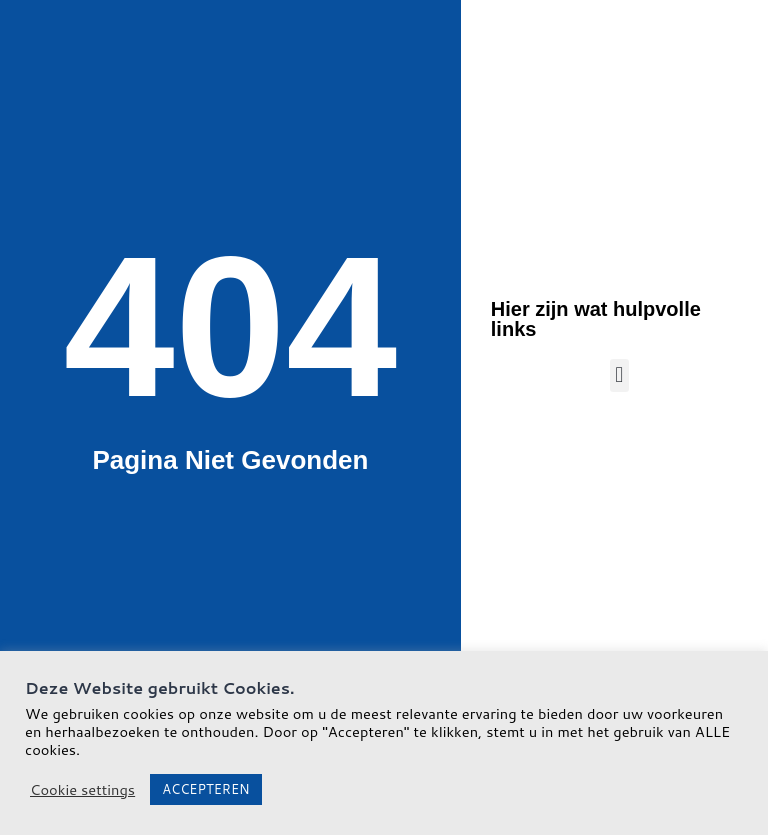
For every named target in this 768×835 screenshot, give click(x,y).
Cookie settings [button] (82, 790)
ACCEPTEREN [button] (205, 789)
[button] (619, 375)
